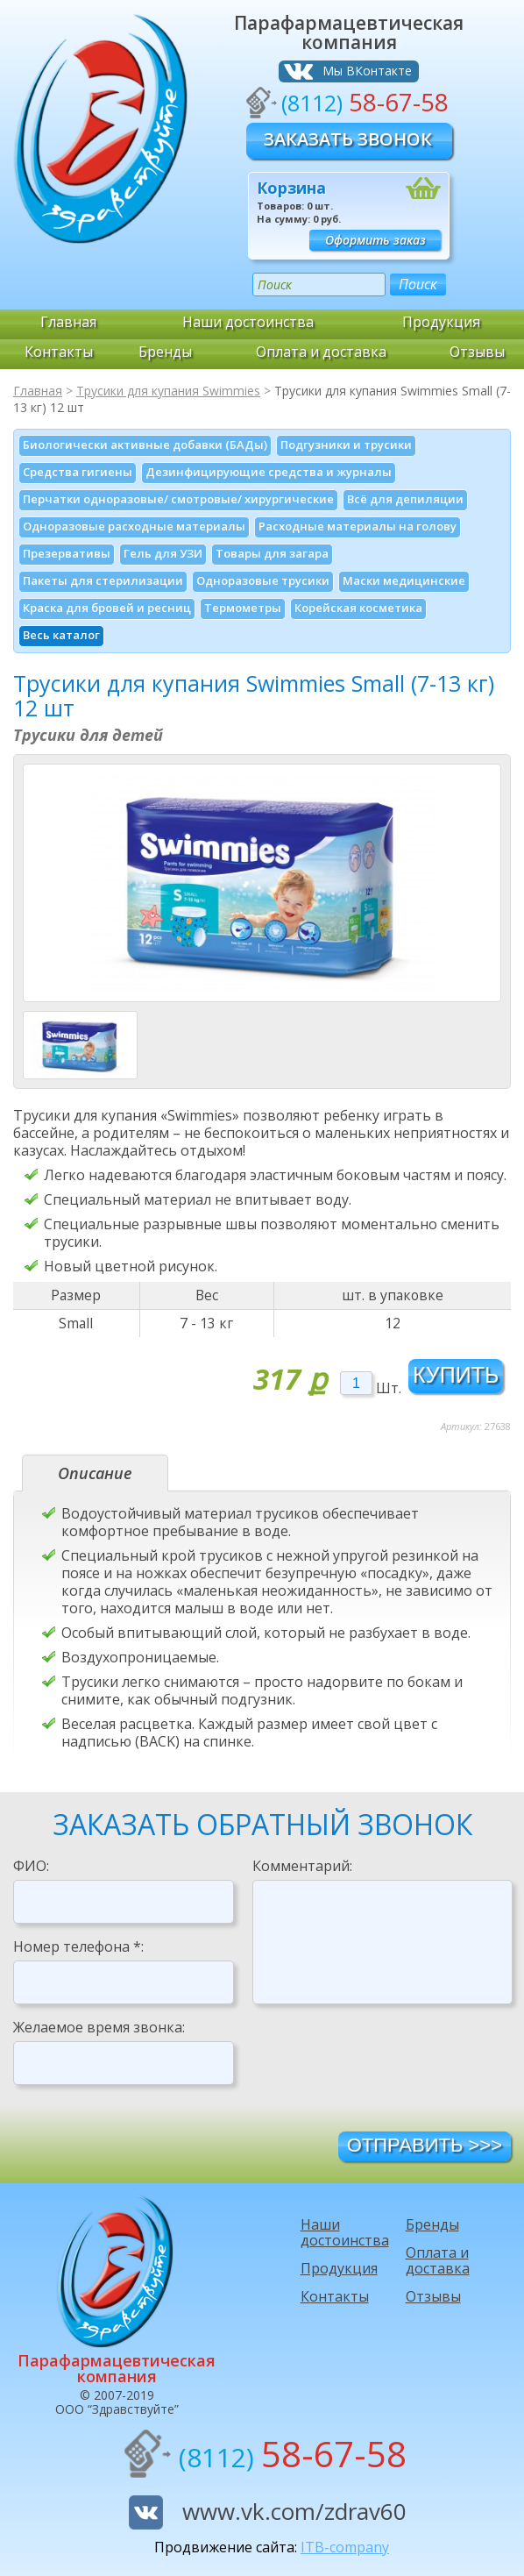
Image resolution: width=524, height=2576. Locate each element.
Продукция (441, 321)
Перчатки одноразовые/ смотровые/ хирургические (178, 499)
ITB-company (345, 2547)
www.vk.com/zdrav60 (294, 2511)
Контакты (59, 351)
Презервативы (66, 553)
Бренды (165, 351)
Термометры (242, 608)
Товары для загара (272, 553)
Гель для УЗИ (163, 553)
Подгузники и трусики (346, 444)
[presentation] (385, 2066)
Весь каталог (61, 635)
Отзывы (477, 351)
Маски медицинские (404, 580)
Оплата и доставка (321, 351)
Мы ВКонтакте (367, 70)
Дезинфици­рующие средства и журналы (268, 472)
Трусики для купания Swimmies (168, 390)
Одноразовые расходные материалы (134, 526)
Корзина (291, 187)
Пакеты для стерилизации (103, 580)
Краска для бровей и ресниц (107, 608)
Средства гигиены (77, 472)
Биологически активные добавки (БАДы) (145, 444)
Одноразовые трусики (262, 580)
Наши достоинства (248, 321)
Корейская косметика (358, 608)
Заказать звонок (348, 139)
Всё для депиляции (405, 499)
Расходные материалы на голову (357, 526)
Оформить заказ (375, 239)
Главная (68, 321)
